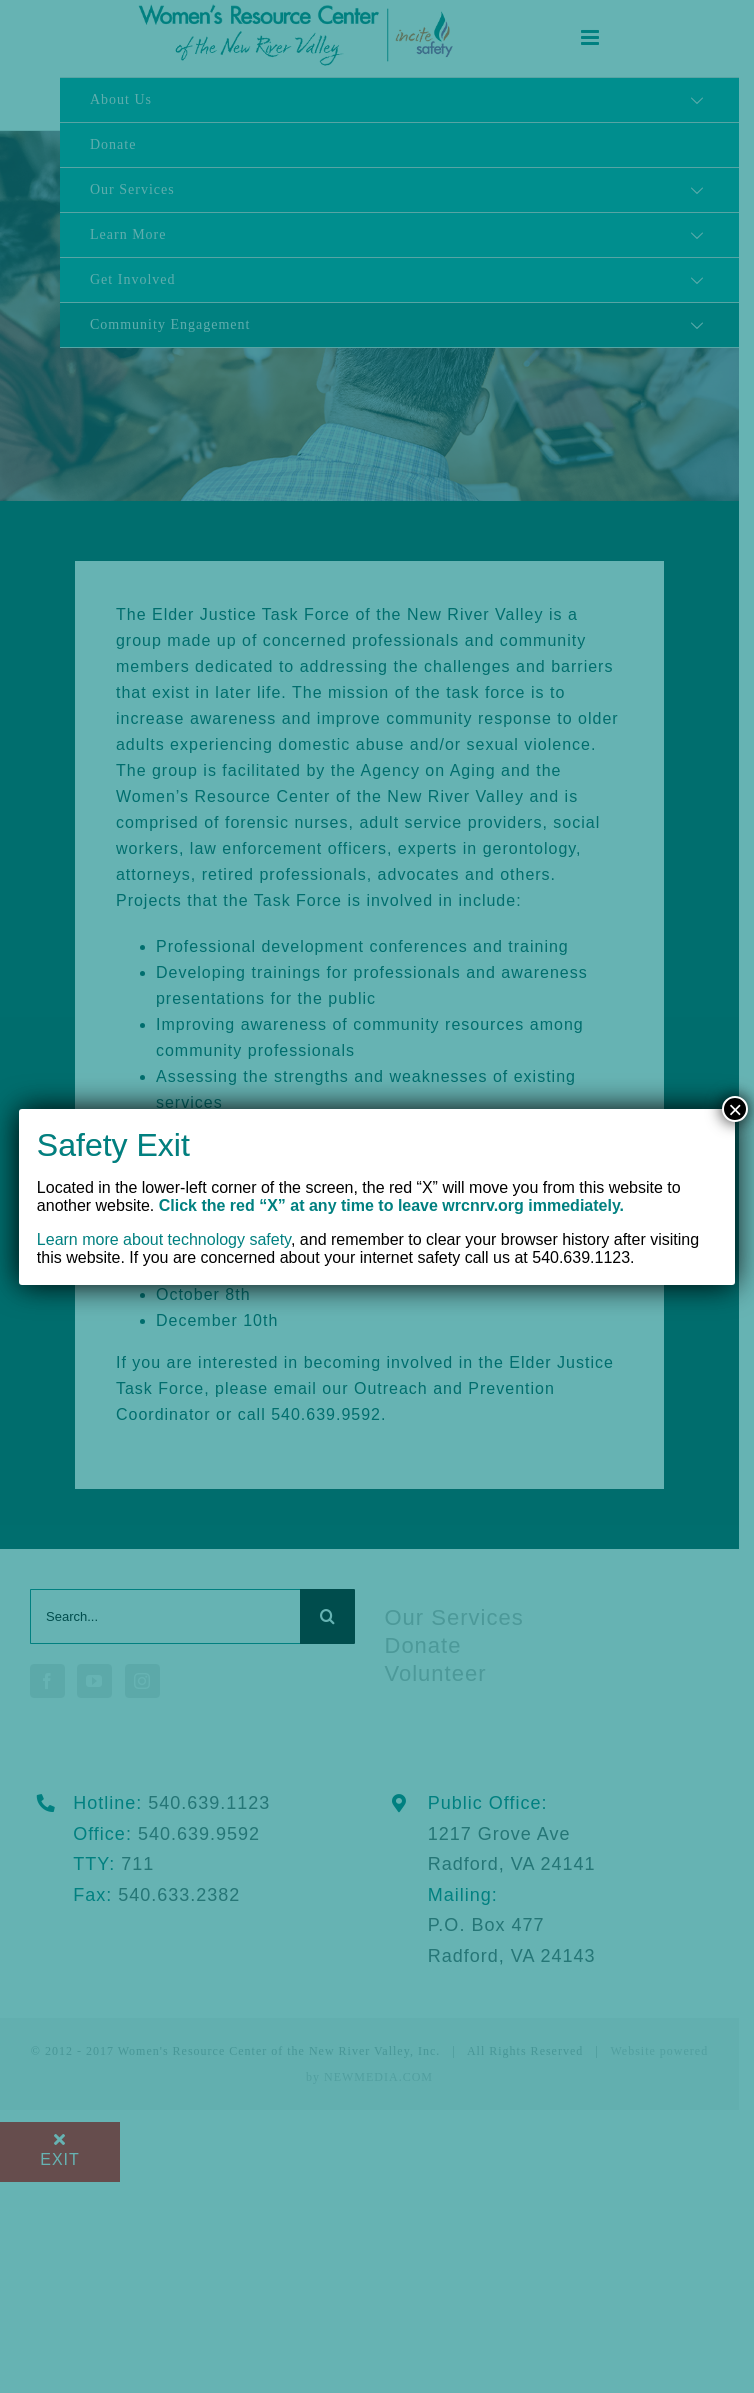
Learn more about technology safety (164, 1239)
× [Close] (735, 1109)
